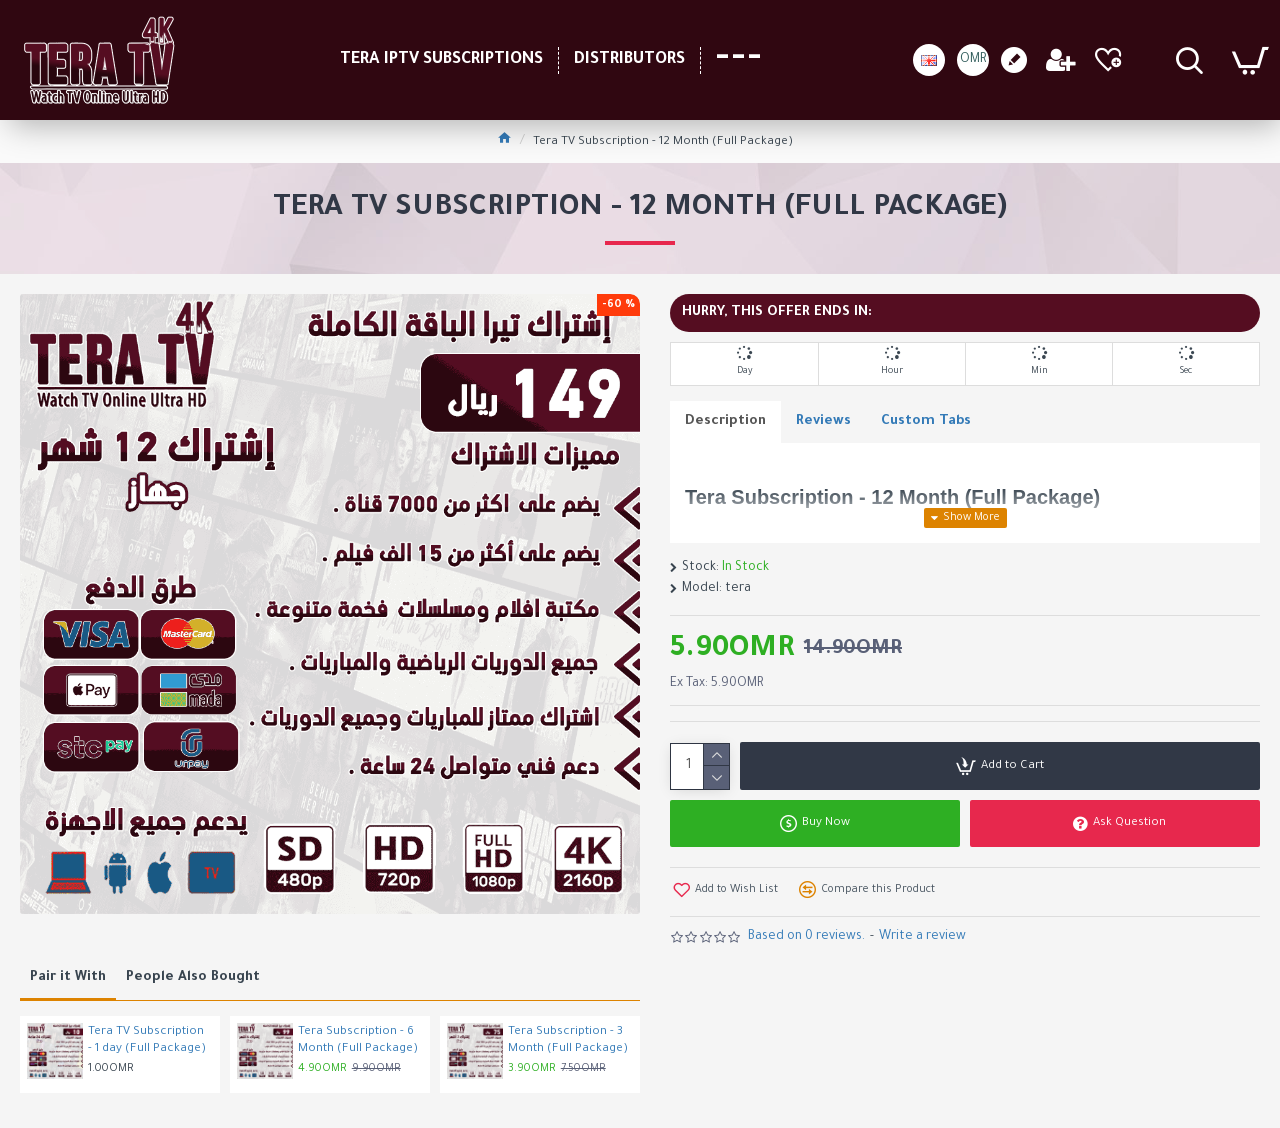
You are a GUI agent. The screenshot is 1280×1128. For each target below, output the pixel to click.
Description (725, 421)
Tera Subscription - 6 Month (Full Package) (358, 1041)
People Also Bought (193, 977)
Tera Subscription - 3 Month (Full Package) (568, 1041)
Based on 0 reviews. (806, 937)
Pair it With (68, 977)
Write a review (922, 937)
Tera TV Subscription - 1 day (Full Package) (147, 1041)
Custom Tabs (926, 421)
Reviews (823, 421)
